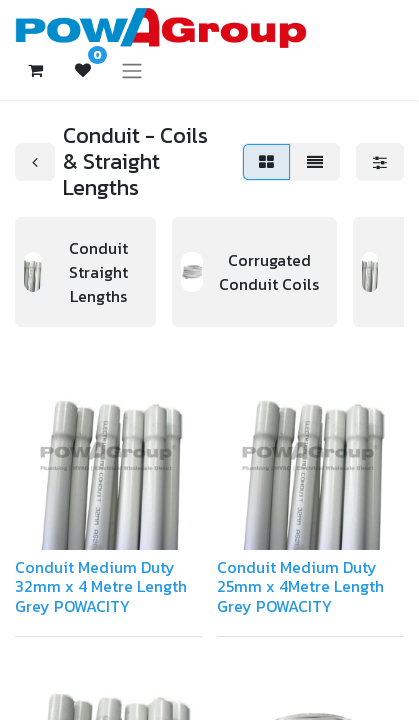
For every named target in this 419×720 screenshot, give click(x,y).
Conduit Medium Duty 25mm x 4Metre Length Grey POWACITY (300, 586)
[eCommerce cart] (35, 70)
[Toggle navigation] (132, 70)
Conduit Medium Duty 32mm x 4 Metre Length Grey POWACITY (101, 586)
